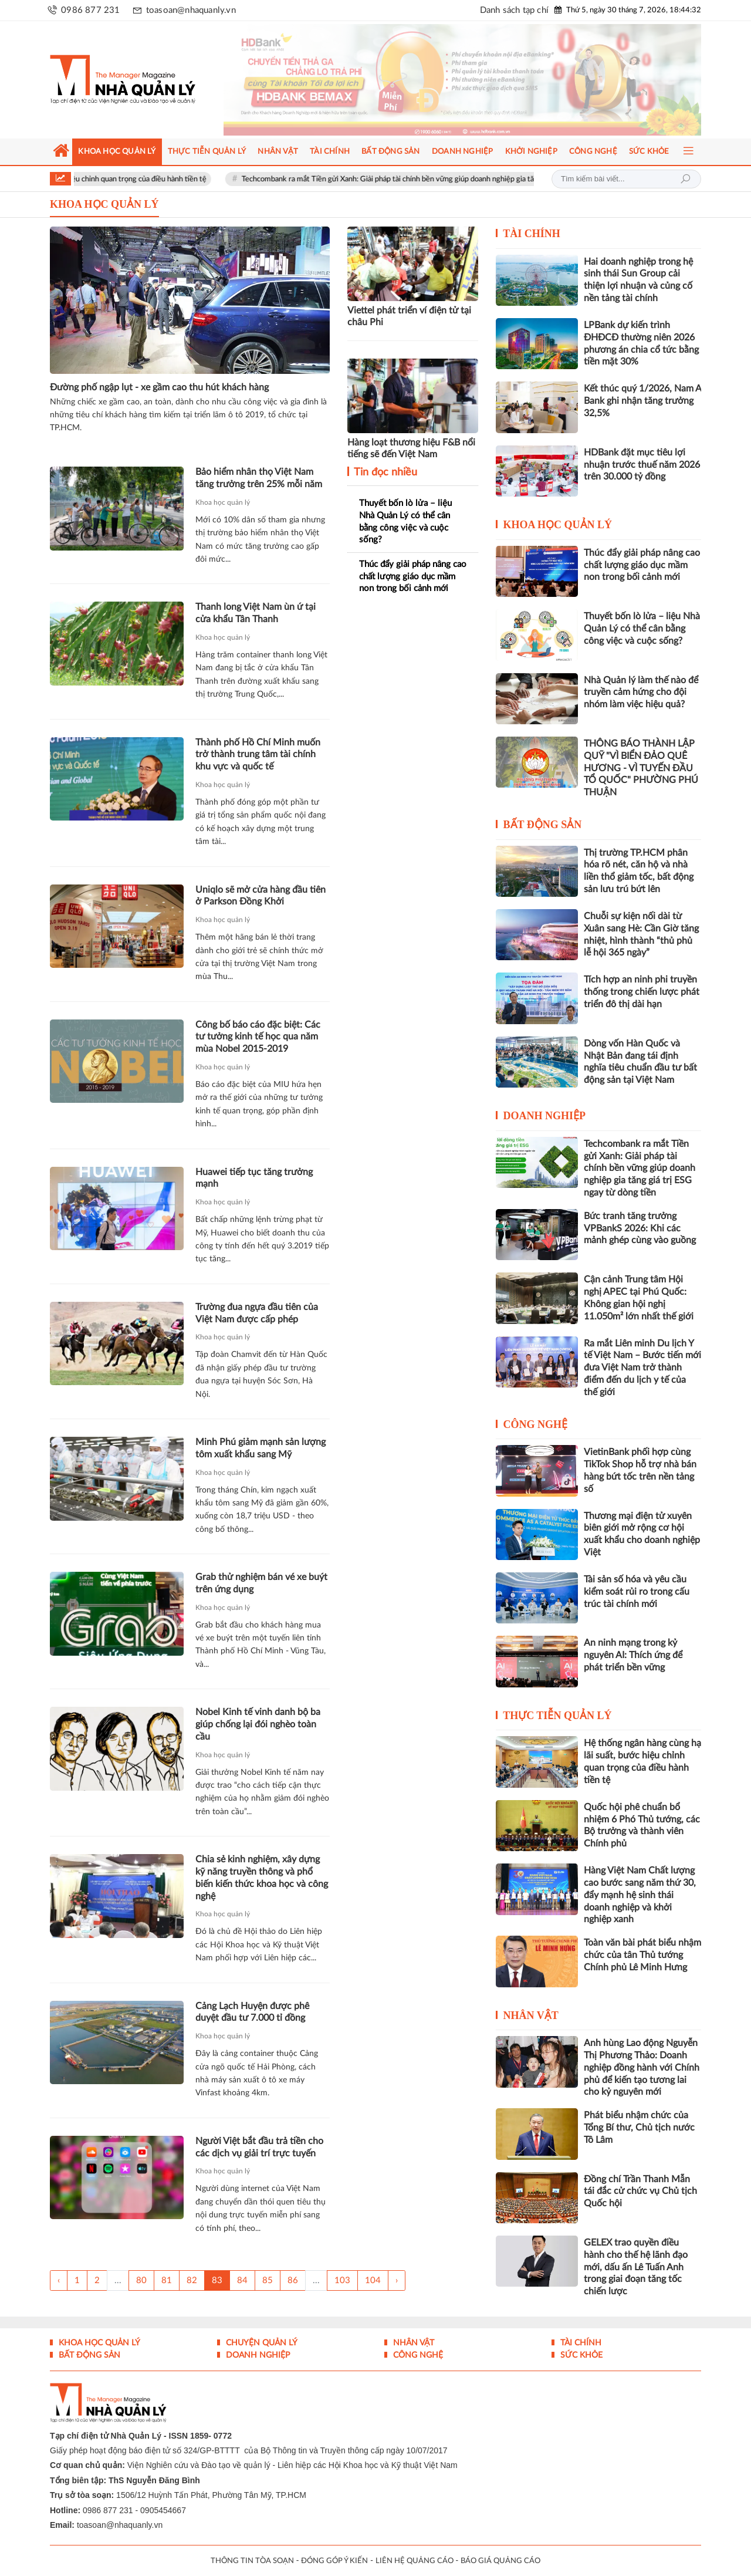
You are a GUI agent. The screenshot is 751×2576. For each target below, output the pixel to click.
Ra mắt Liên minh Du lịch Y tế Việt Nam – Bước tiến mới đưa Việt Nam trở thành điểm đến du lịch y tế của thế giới (642, 1368)
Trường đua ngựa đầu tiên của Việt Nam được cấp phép (256, 1313)
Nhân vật (531, 2015)
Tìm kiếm (685, 179)
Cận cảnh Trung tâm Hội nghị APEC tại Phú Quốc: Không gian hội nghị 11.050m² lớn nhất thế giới (639, 1298)
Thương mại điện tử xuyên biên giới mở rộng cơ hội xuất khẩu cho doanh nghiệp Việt (642, 1534)
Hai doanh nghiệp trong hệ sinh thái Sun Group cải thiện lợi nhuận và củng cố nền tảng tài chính (638, 280)
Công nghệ (535, 1424)
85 (267, 2280)
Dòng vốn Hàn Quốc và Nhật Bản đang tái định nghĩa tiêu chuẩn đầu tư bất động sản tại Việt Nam (640, 1062)
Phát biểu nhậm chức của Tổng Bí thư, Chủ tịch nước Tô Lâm (639, 2128)
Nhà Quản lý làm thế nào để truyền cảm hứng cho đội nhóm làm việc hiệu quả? (641, 693)
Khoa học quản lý (222, 502)
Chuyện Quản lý (260, 2343)
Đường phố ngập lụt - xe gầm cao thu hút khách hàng (159, 387)
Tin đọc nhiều (384, 472)
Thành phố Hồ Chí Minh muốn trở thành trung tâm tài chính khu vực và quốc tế (257, 755)
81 (166, 2280)
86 (292, 2280)
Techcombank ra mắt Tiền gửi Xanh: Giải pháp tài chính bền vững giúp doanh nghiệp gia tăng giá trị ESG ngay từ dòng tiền (485, 179)
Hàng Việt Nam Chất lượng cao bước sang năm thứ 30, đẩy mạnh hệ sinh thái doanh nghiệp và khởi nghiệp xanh (640, 1895)
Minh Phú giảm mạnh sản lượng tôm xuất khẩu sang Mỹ (260, 1448)
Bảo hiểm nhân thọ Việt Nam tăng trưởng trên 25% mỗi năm (258, 478)
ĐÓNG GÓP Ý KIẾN (334, 2561)
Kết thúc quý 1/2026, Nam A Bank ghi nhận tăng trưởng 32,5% (642, 401)
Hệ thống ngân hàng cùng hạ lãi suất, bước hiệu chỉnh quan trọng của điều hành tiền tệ (642, 1761)
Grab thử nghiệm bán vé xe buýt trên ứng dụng (261, 1583)
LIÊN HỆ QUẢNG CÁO (415, 2561)
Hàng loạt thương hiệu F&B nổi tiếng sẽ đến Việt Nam (411, 449)
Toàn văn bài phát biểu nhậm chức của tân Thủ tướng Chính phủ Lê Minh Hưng (642, 1955)
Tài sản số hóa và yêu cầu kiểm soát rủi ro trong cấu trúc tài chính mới (636, 1592)
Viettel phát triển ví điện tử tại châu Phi (409, 317)
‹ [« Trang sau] (58, 2280)
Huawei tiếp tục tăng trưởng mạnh (254, 1178)
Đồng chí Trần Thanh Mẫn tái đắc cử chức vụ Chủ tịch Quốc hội (640, 2192)
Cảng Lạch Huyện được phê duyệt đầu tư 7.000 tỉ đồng (252, 2012)
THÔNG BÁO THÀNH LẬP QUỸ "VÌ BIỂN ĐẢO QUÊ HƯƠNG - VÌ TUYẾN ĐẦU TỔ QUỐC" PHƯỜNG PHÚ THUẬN (641, 768)
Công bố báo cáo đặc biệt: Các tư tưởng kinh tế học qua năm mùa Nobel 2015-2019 (257, 1037)
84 (242, 2280)
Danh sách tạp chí (514, 10)
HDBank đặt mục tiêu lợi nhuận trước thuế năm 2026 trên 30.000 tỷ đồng (642, 465)
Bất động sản (542, 824)
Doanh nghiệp (544, 1116)
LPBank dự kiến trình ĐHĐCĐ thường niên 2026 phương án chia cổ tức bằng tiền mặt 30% (641, 343)
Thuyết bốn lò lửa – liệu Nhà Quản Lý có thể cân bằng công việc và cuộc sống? (405, 521)
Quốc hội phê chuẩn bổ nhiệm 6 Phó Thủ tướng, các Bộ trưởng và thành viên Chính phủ (642, 1825)
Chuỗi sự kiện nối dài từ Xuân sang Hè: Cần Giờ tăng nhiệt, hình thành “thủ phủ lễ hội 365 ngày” (641, 934)
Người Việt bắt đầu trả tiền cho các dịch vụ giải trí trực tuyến (259, 2147)
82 (192, 2280)
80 (141, 2280)
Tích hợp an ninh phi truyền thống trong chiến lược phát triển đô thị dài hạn (641, 992)
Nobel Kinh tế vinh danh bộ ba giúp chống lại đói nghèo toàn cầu (257, 1724)
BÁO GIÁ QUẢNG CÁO (500, 2561)
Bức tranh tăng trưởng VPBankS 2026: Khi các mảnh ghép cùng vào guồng (640, 1228)
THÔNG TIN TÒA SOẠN (252, 2561)
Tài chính (531, 233)
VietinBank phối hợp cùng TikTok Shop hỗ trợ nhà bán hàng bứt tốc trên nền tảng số (640, 1470)
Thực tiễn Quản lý (557, 1715)
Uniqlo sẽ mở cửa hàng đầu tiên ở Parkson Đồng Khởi (260, 896)
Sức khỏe (580, 2355)
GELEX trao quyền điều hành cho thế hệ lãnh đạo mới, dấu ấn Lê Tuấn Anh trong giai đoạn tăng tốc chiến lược (636, 2267)
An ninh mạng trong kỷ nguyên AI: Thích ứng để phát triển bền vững (633, 1655)
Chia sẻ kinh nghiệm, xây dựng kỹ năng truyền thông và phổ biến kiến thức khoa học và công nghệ (261, 1877)
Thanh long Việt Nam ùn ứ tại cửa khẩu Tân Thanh (255, 613)
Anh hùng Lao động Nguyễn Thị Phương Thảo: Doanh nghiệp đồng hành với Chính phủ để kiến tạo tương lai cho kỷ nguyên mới (641, 2067)
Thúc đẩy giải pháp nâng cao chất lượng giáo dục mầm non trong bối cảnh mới (412, 576)
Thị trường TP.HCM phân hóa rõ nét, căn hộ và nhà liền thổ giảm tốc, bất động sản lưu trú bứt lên (639, 871)
